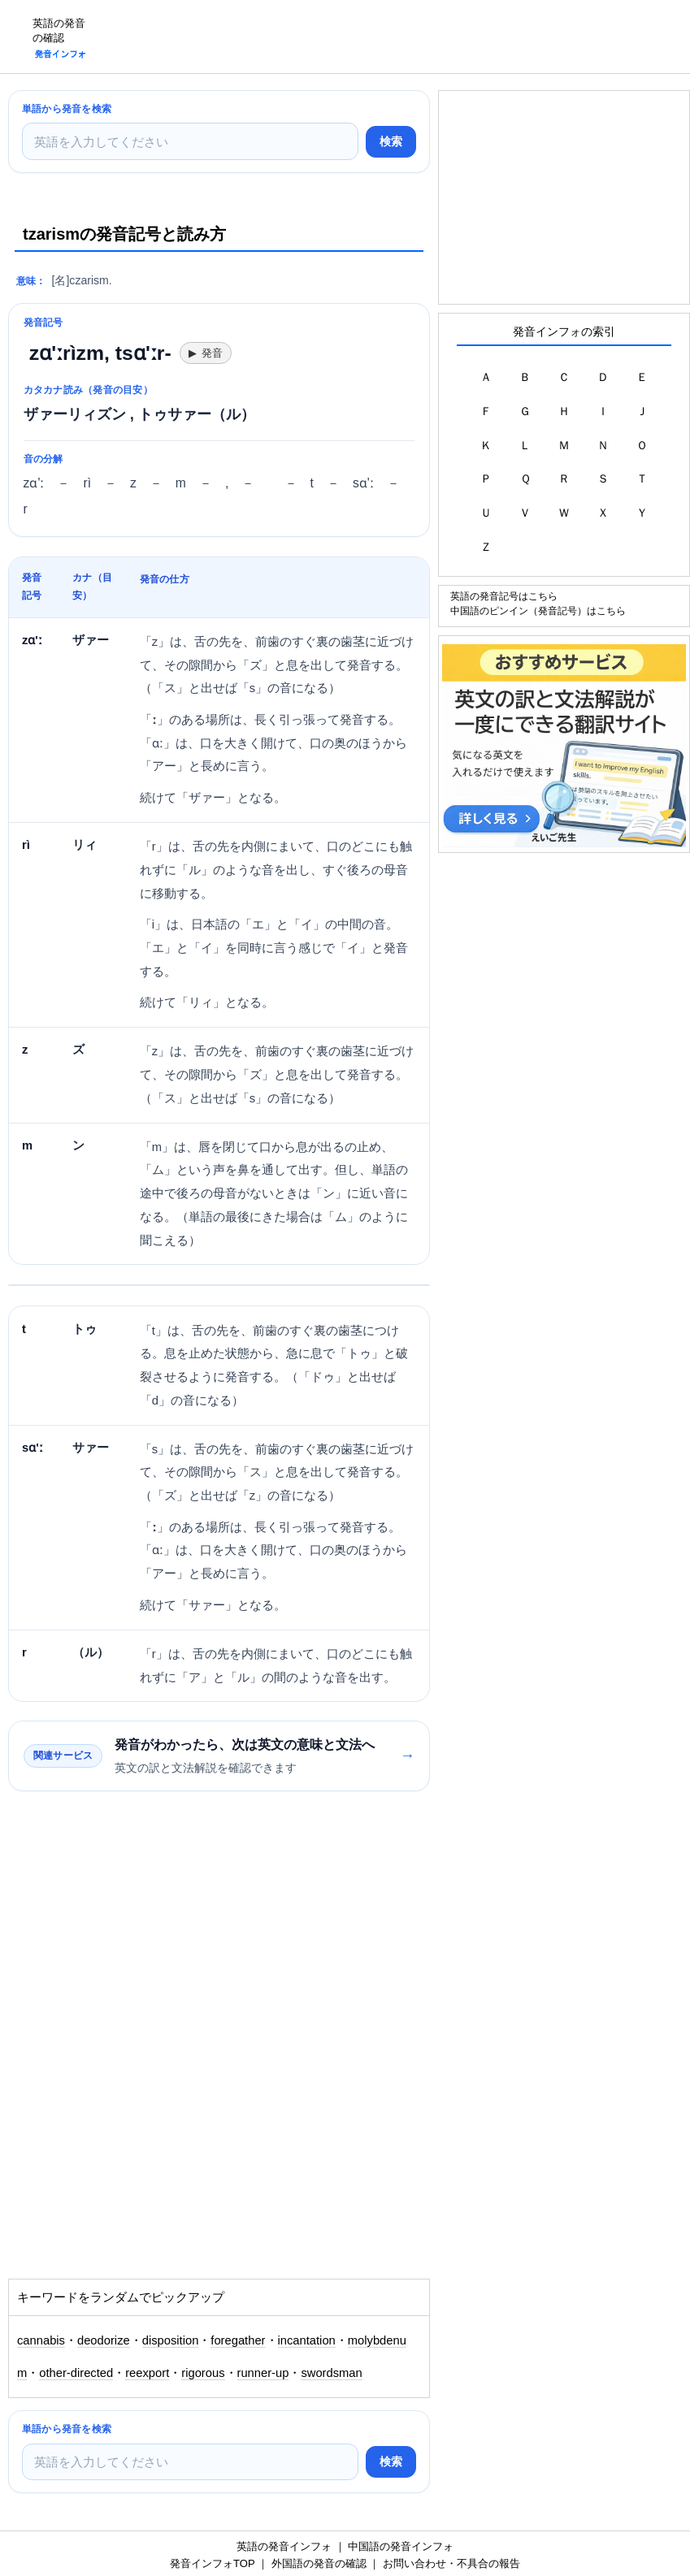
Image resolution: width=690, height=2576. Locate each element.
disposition (170, 2340)
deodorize (103, 2340)
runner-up (263, 2372)
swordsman (331, 2372)
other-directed (76, 2372)
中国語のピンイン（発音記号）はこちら (538, 610)
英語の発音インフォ (284, 2546)
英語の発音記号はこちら (504, 596)
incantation (307, 2340)
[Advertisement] (394, 36)
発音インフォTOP (212, 2563)
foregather (237, 2340)
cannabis (41, 2340)
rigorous (202, 2372)
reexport (147, 2372)
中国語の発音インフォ (400, 2546)
